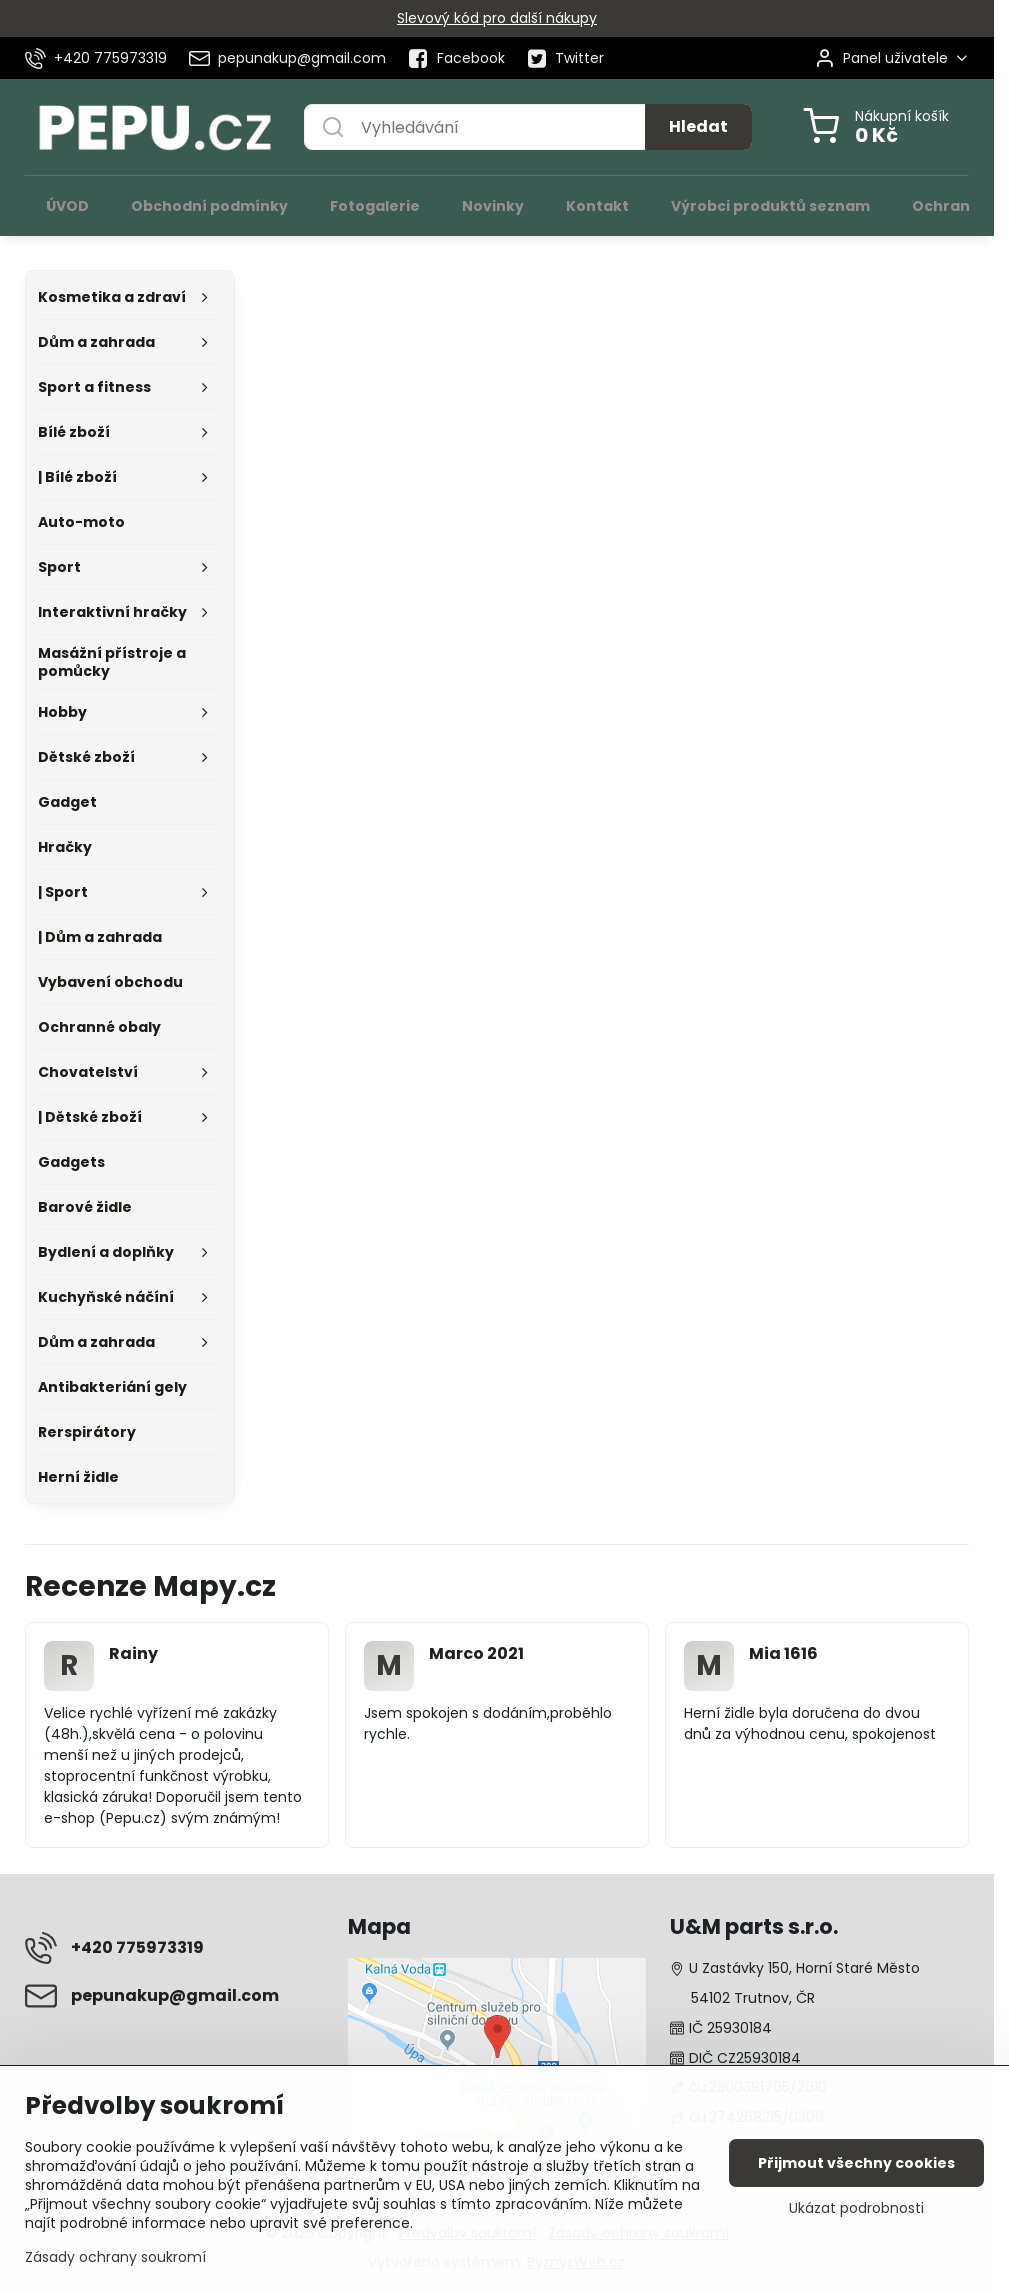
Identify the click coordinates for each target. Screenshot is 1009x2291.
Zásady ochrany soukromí (115, 2257)
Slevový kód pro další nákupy (497, 18)
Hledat (698, 126)
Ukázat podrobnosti (856, 2208)
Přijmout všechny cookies (856, 2163)
